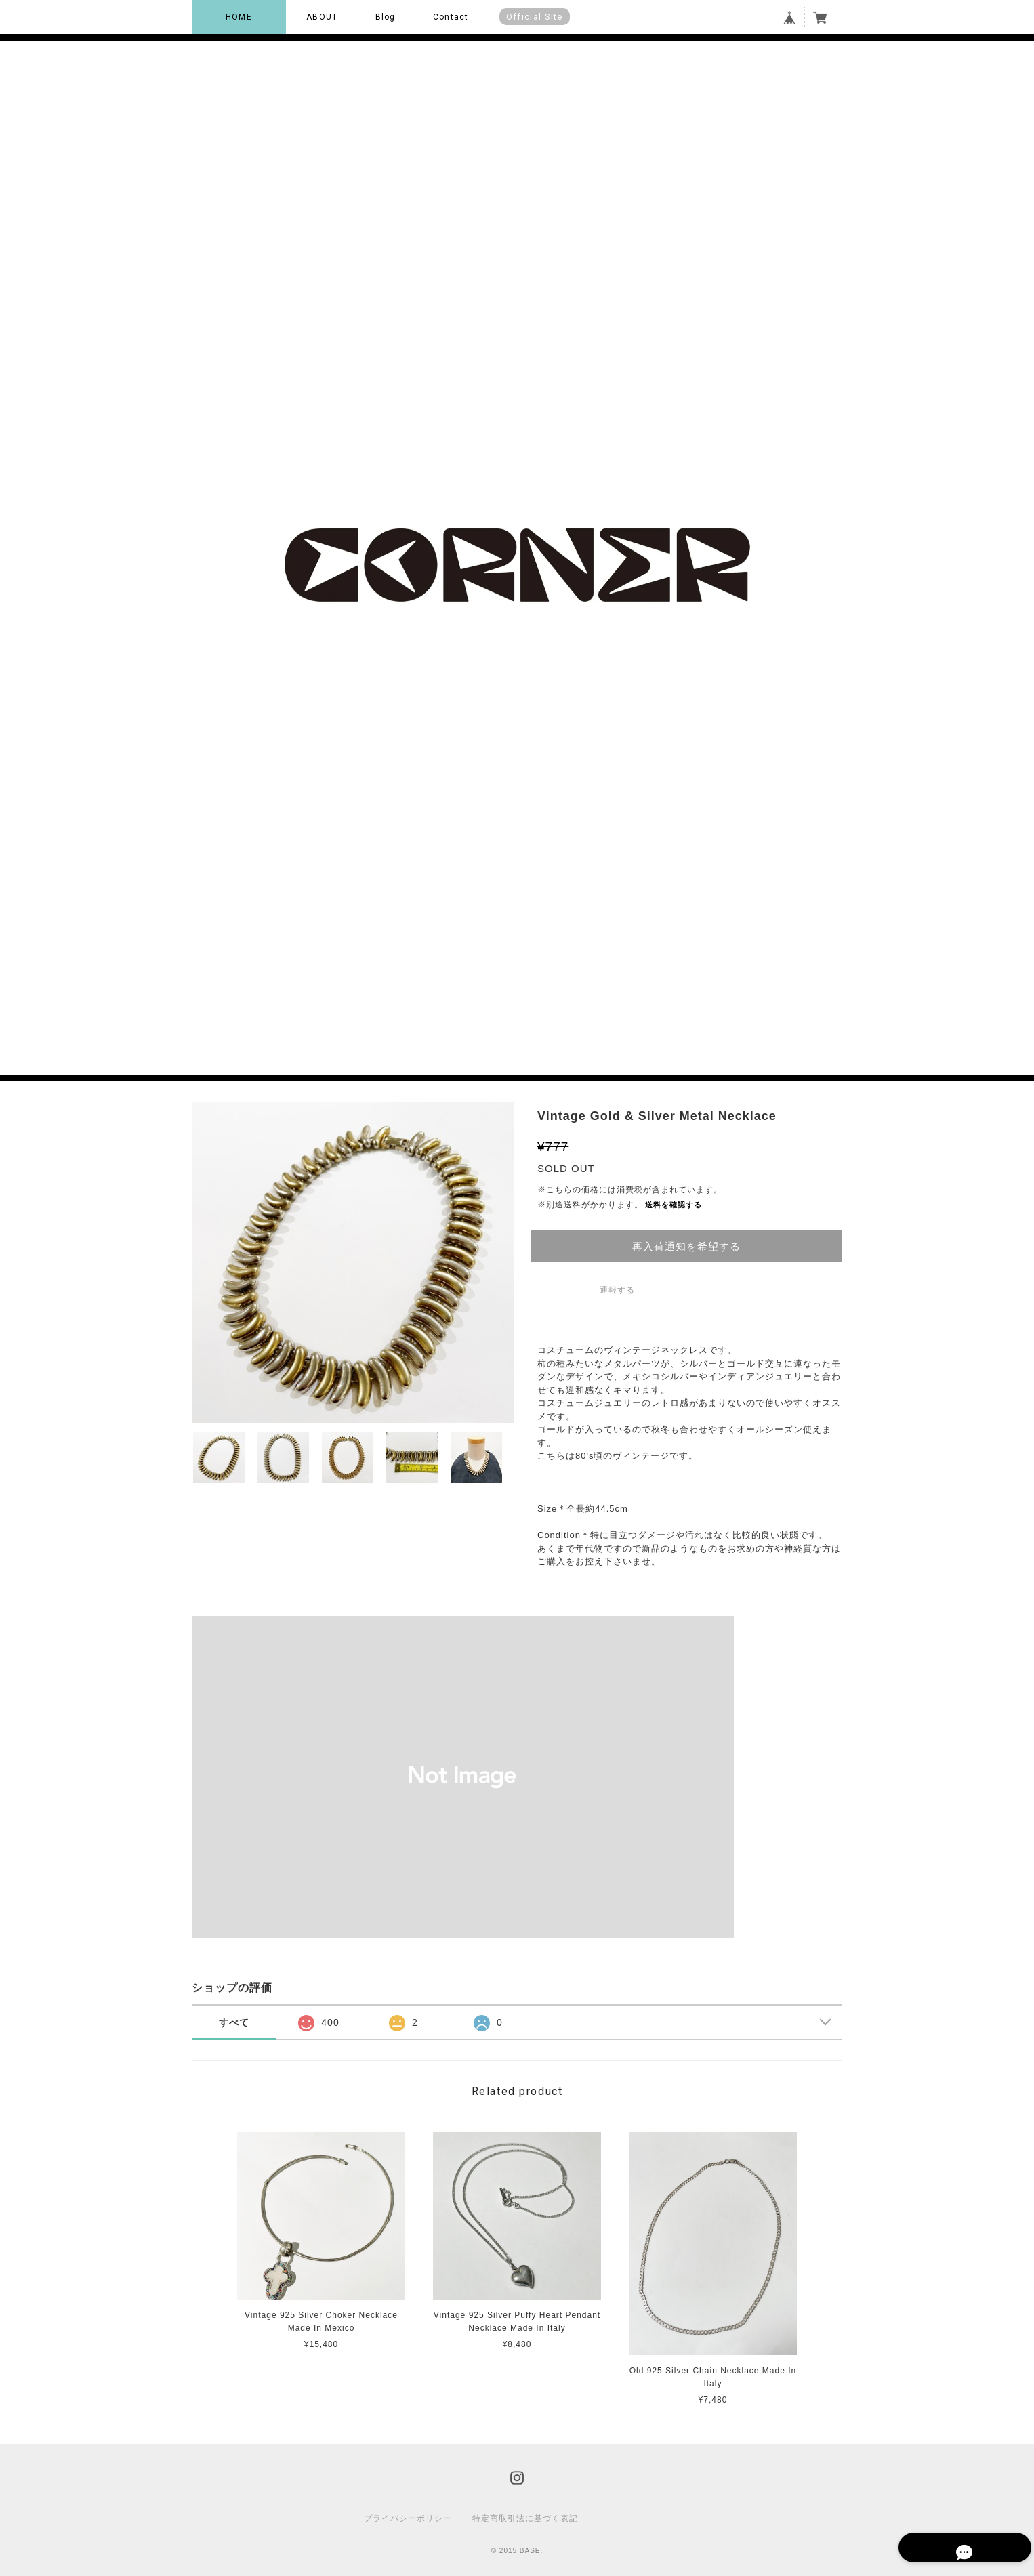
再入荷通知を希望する (686, 1246)
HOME (239, 17)
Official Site (534, 17)
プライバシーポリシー (408, 2518)
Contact (450, 17)
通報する (617, 1290)
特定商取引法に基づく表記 (525, 2518)
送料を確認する (673, 1205)
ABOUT (321, 17)
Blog (385, 17)
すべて (234, 2022)
